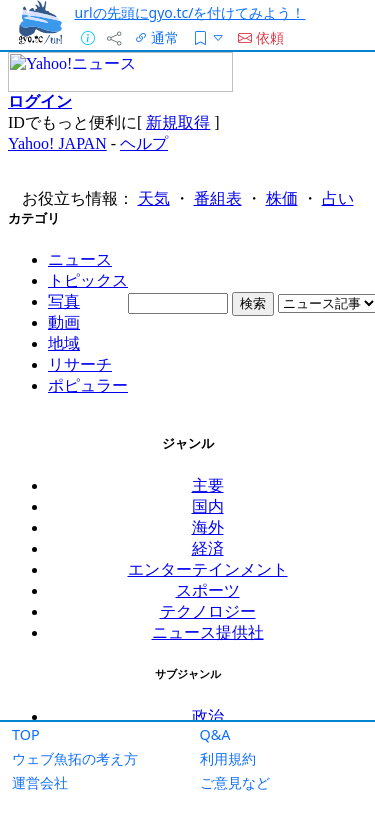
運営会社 (40, 782)
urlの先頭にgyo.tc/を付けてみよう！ (190, 12)
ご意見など (235, 782)
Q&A (215, 734)
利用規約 (228, 758)
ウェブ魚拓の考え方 (75, 758)
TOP (26, 734)
